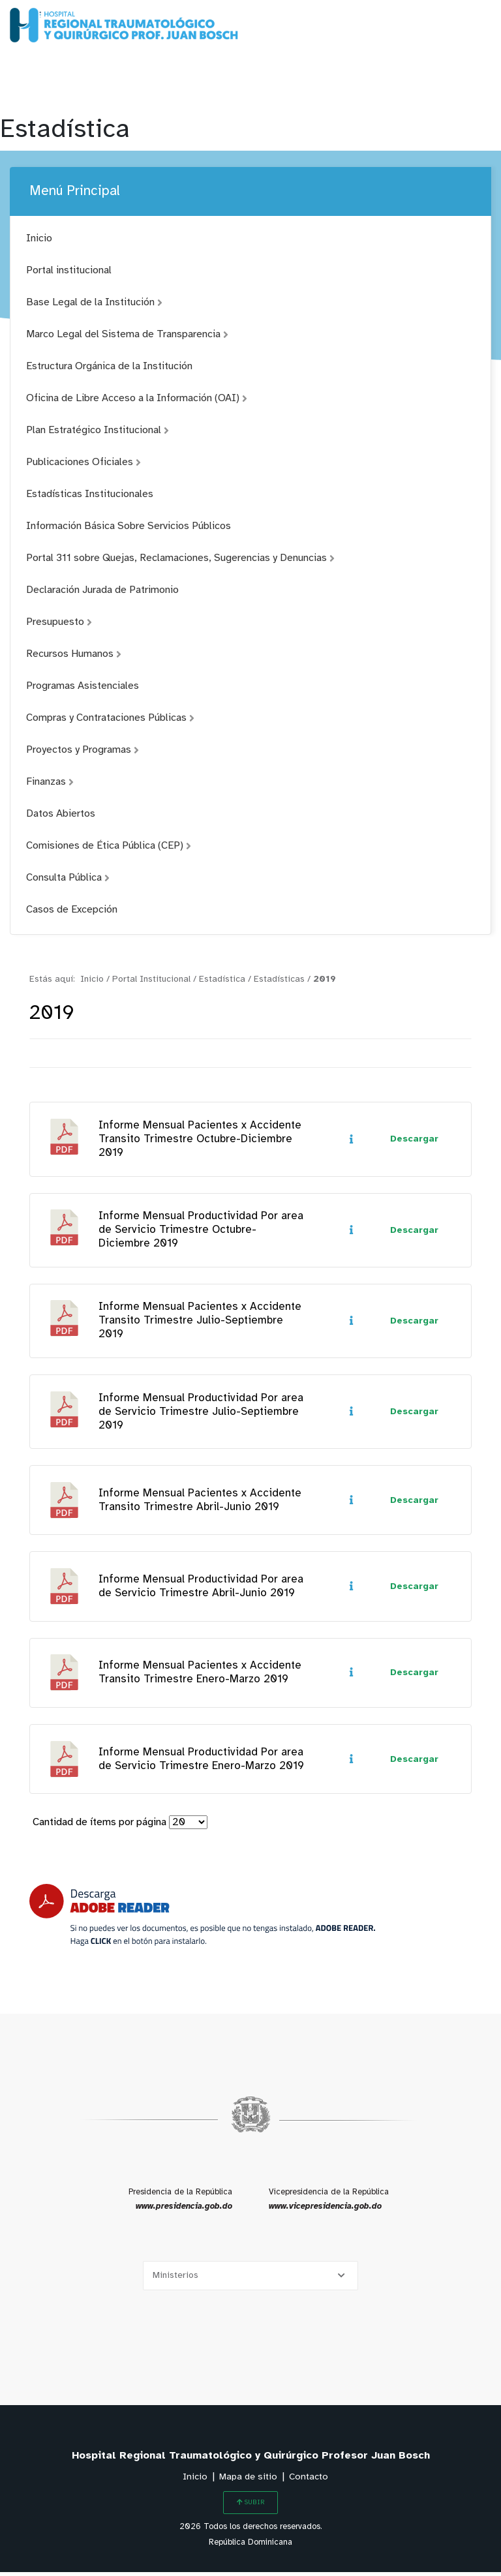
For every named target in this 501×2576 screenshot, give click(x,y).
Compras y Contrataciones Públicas (110, 717)
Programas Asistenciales (82, 685)
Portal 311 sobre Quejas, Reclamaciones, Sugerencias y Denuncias (180, 558)
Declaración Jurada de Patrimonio (102, 590)
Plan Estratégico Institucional (97, 430)
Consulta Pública (68, 877)
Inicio (39, 238)
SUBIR (250, 2506)
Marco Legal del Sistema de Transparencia (127, 334)
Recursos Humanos (73, 653)
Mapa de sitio (248, 2481)
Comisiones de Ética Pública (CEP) (108, 845)
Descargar (414, 1139)
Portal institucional (69, 270)
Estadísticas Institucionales (89, 494)
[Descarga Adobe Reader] (202, 1919)
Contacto (308, 2481)
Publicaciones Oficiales (83, 462)
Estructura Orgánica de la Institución (109, 366)
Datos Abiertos (60, 813)
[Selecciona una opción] (250, 2279)
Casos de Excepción (71, 909)
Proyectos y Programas (82, 749)
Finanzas (50, 781)
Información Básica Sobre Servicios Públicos (128, 526)
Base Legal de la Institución (94, 302)
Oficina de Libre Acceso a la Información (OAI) (136, 398)
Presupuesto (59, 622)
